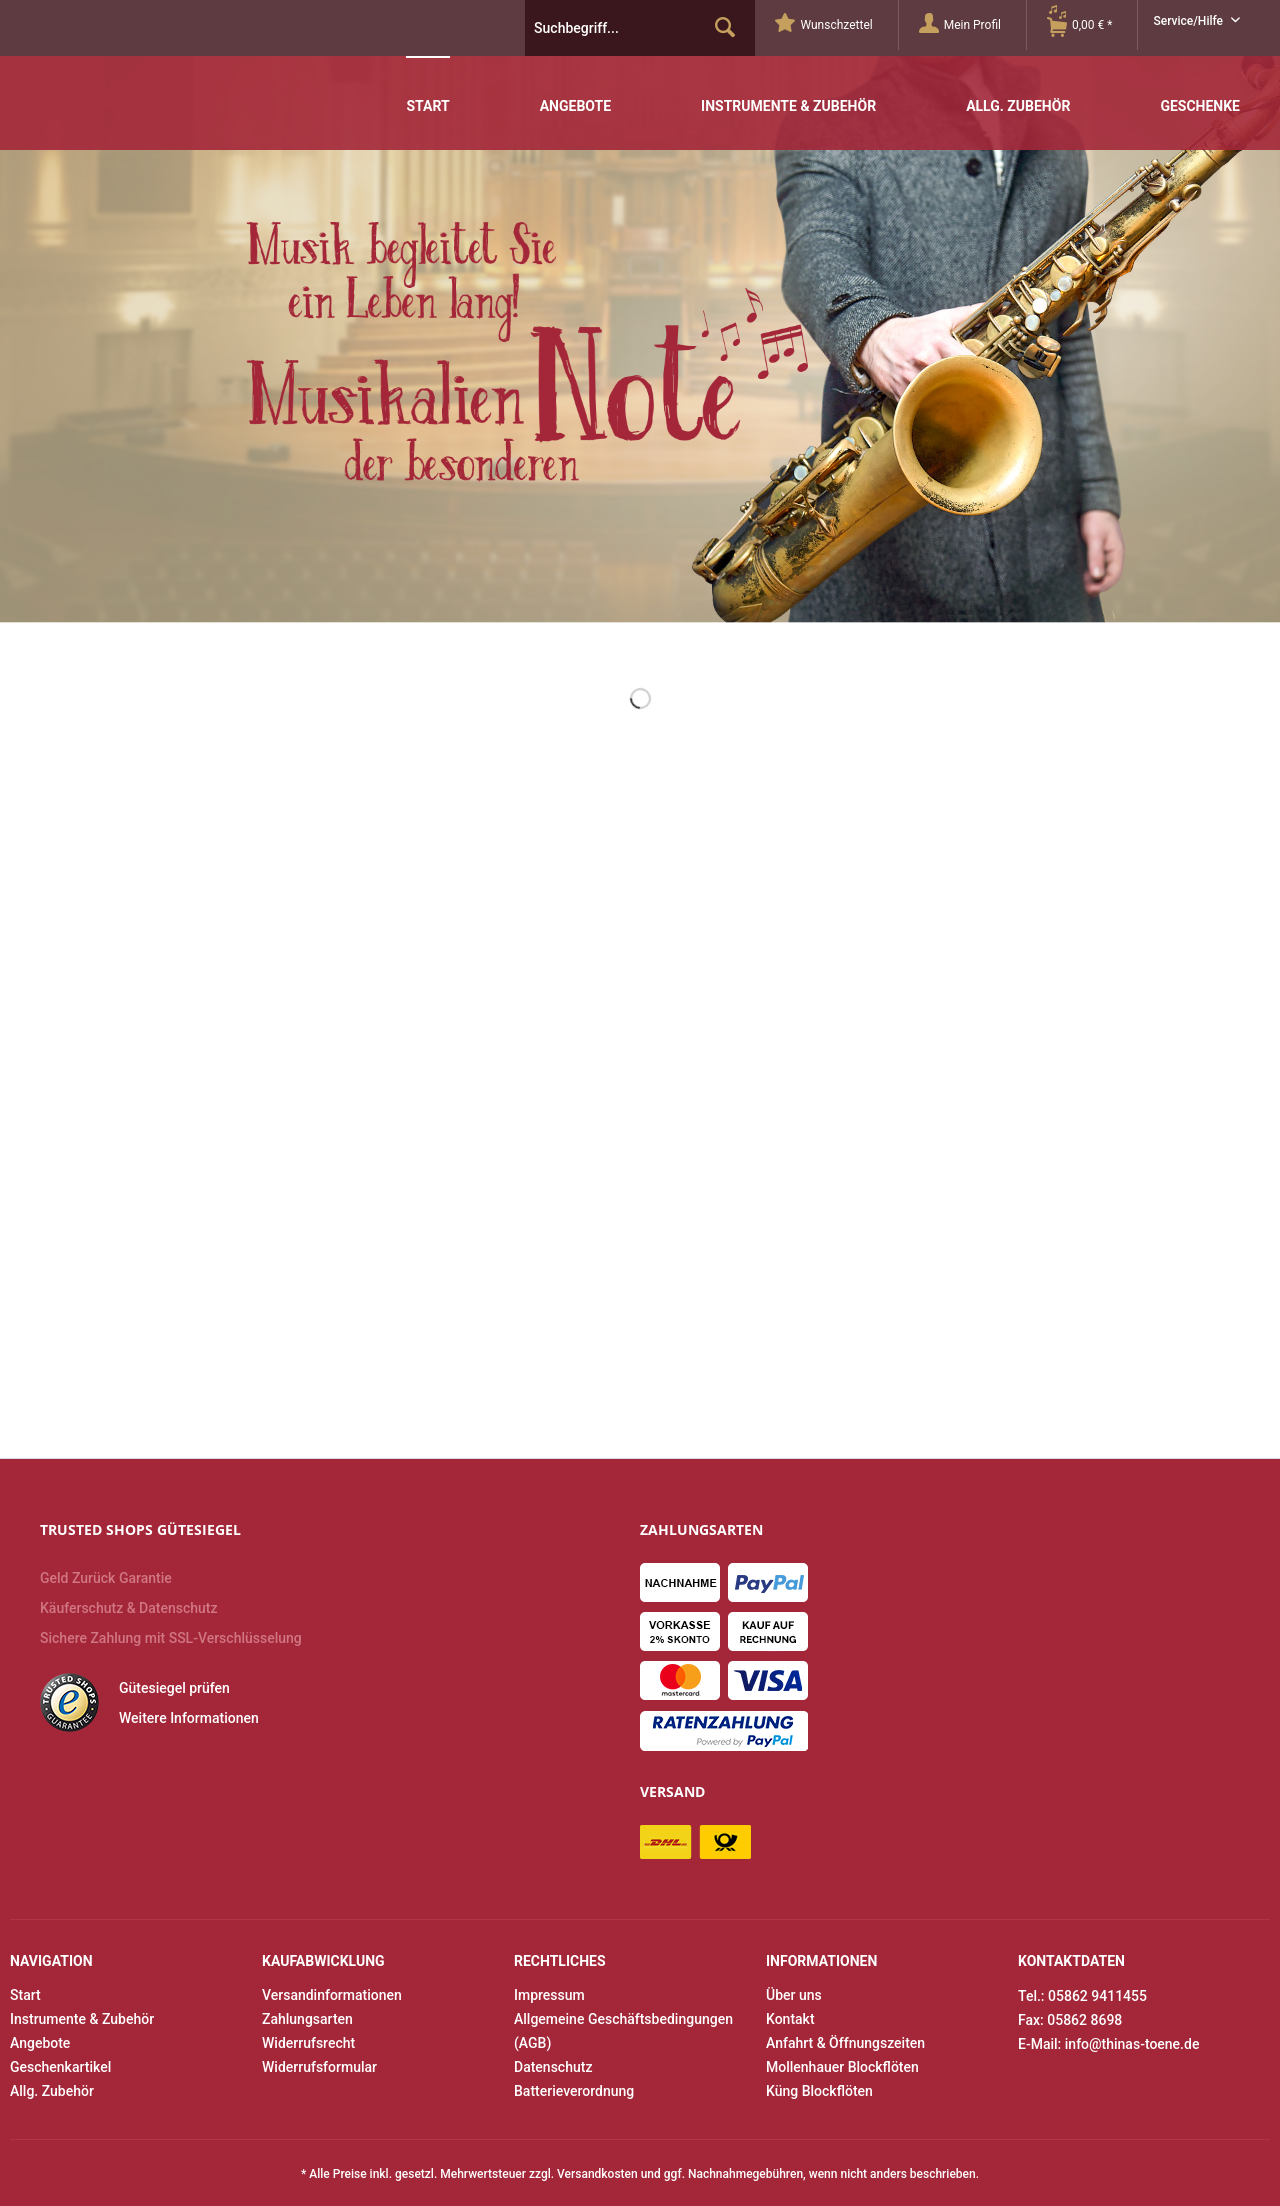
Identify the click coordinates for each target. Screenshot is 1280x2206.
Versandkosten (597, 2174)
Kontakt (790, 2019)
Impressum (549, 1995)
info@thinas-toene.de (1132, 2044)
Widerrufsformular (319, 2067)
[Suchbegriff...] (640, 28)
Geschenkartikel (60, 2067)
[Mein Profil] (972, 25)
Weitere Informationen (189, 1718)
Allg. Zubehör (52, 2091)
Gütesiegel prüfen (174, 1688)
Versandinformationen (332, 1995)
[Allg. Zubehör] (1018, 91)
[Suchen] (725, 28)
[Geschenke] (1200, 91)
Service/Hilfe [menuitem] (1189, 21)
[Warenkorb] (1092, 25)
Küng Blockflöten (819, 2091)
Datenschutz (553, 2067)
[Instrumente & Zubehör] (788, 91)
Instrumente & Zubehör (82, 2019)
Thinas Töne (157, 71)
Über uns (794, 1995)
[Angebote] (575, 91)
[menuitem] (836, 25)
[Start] (427, 90)
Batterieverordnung (574, 2091)
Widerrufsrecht (308, 2043)
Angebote (40, 2043)
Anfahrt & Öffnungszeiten (845, 2043)
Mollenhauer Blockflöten (842, 2067)
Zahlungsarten (307, 2019)
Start (25, 1995)
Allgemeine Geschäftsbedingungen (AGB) (623, 2031)
